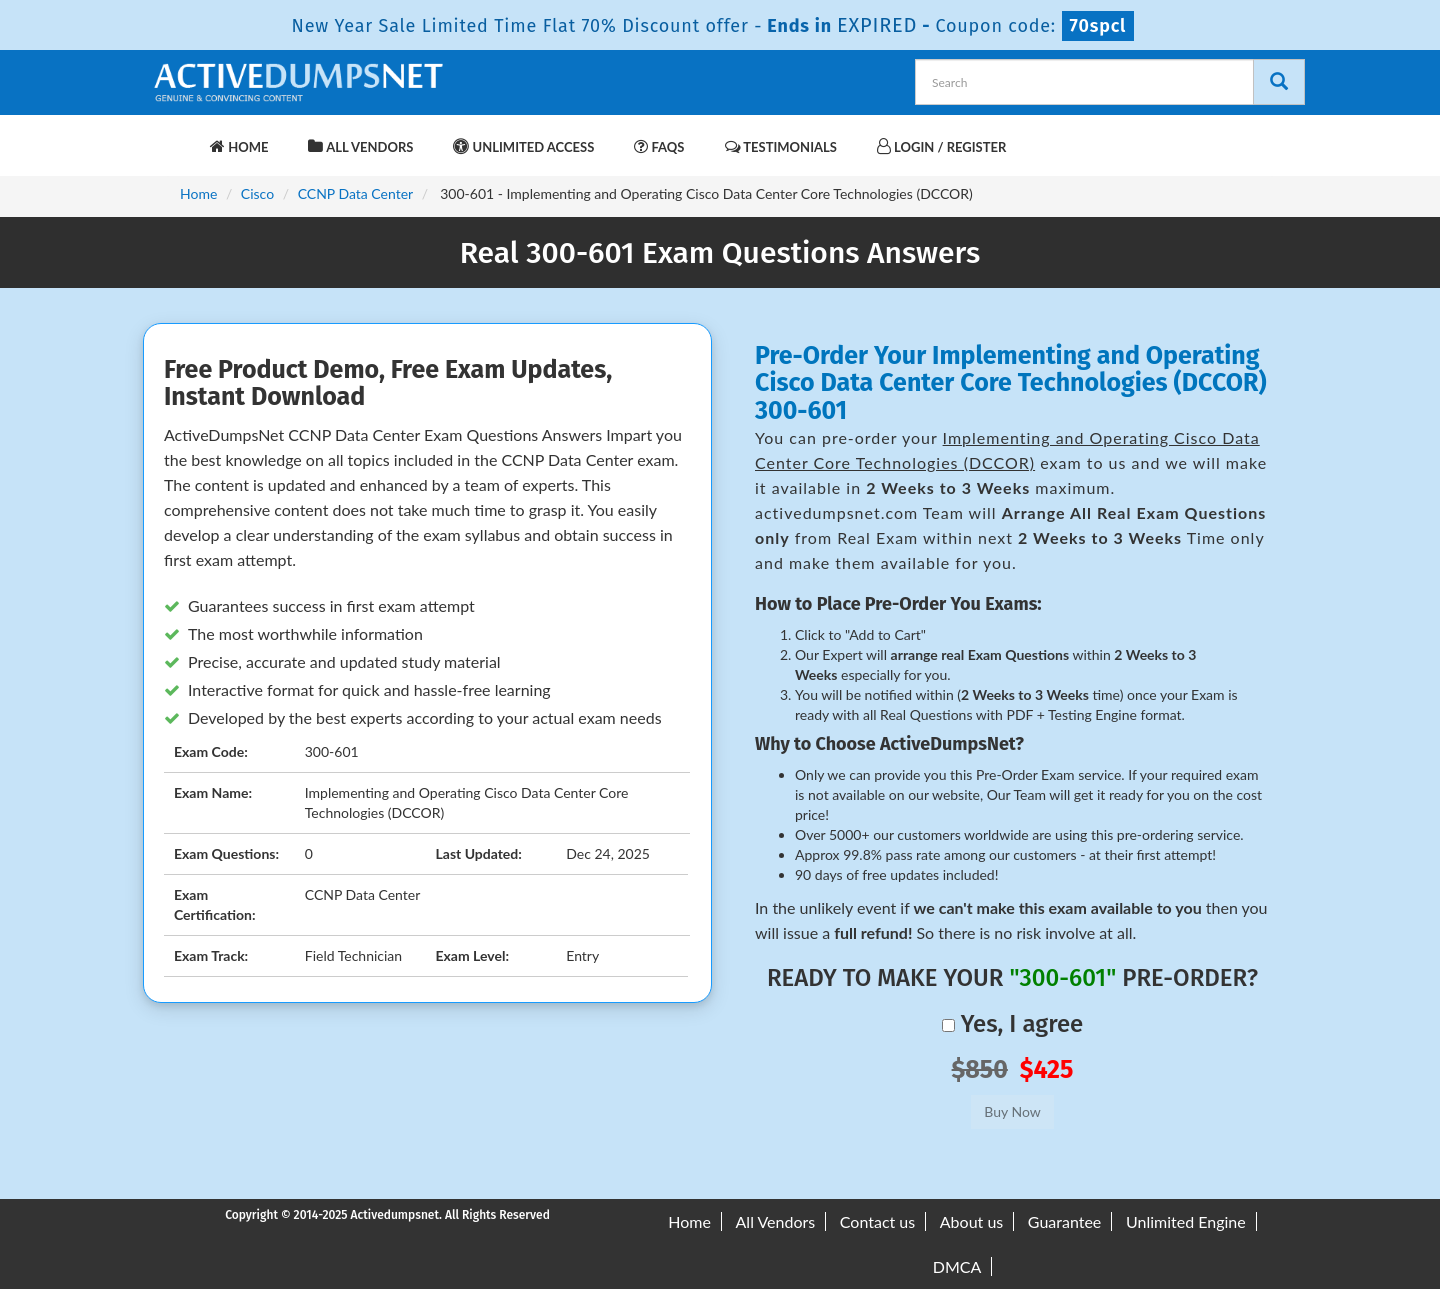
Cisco (257, 193)
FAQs (659, 146)
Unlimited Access (523, 146)
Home (239, 146)
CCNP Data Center (356, 193)
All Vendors (360, 146)
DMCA (957, 1266)
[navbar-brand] (175, 137)
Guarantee (1064, 1221)
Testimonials (781, 146)
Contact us (877, 1221)
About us (971, 1221)
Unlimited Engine (1186, 1221)
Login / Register (941, 146)
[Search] (1279, 82)
